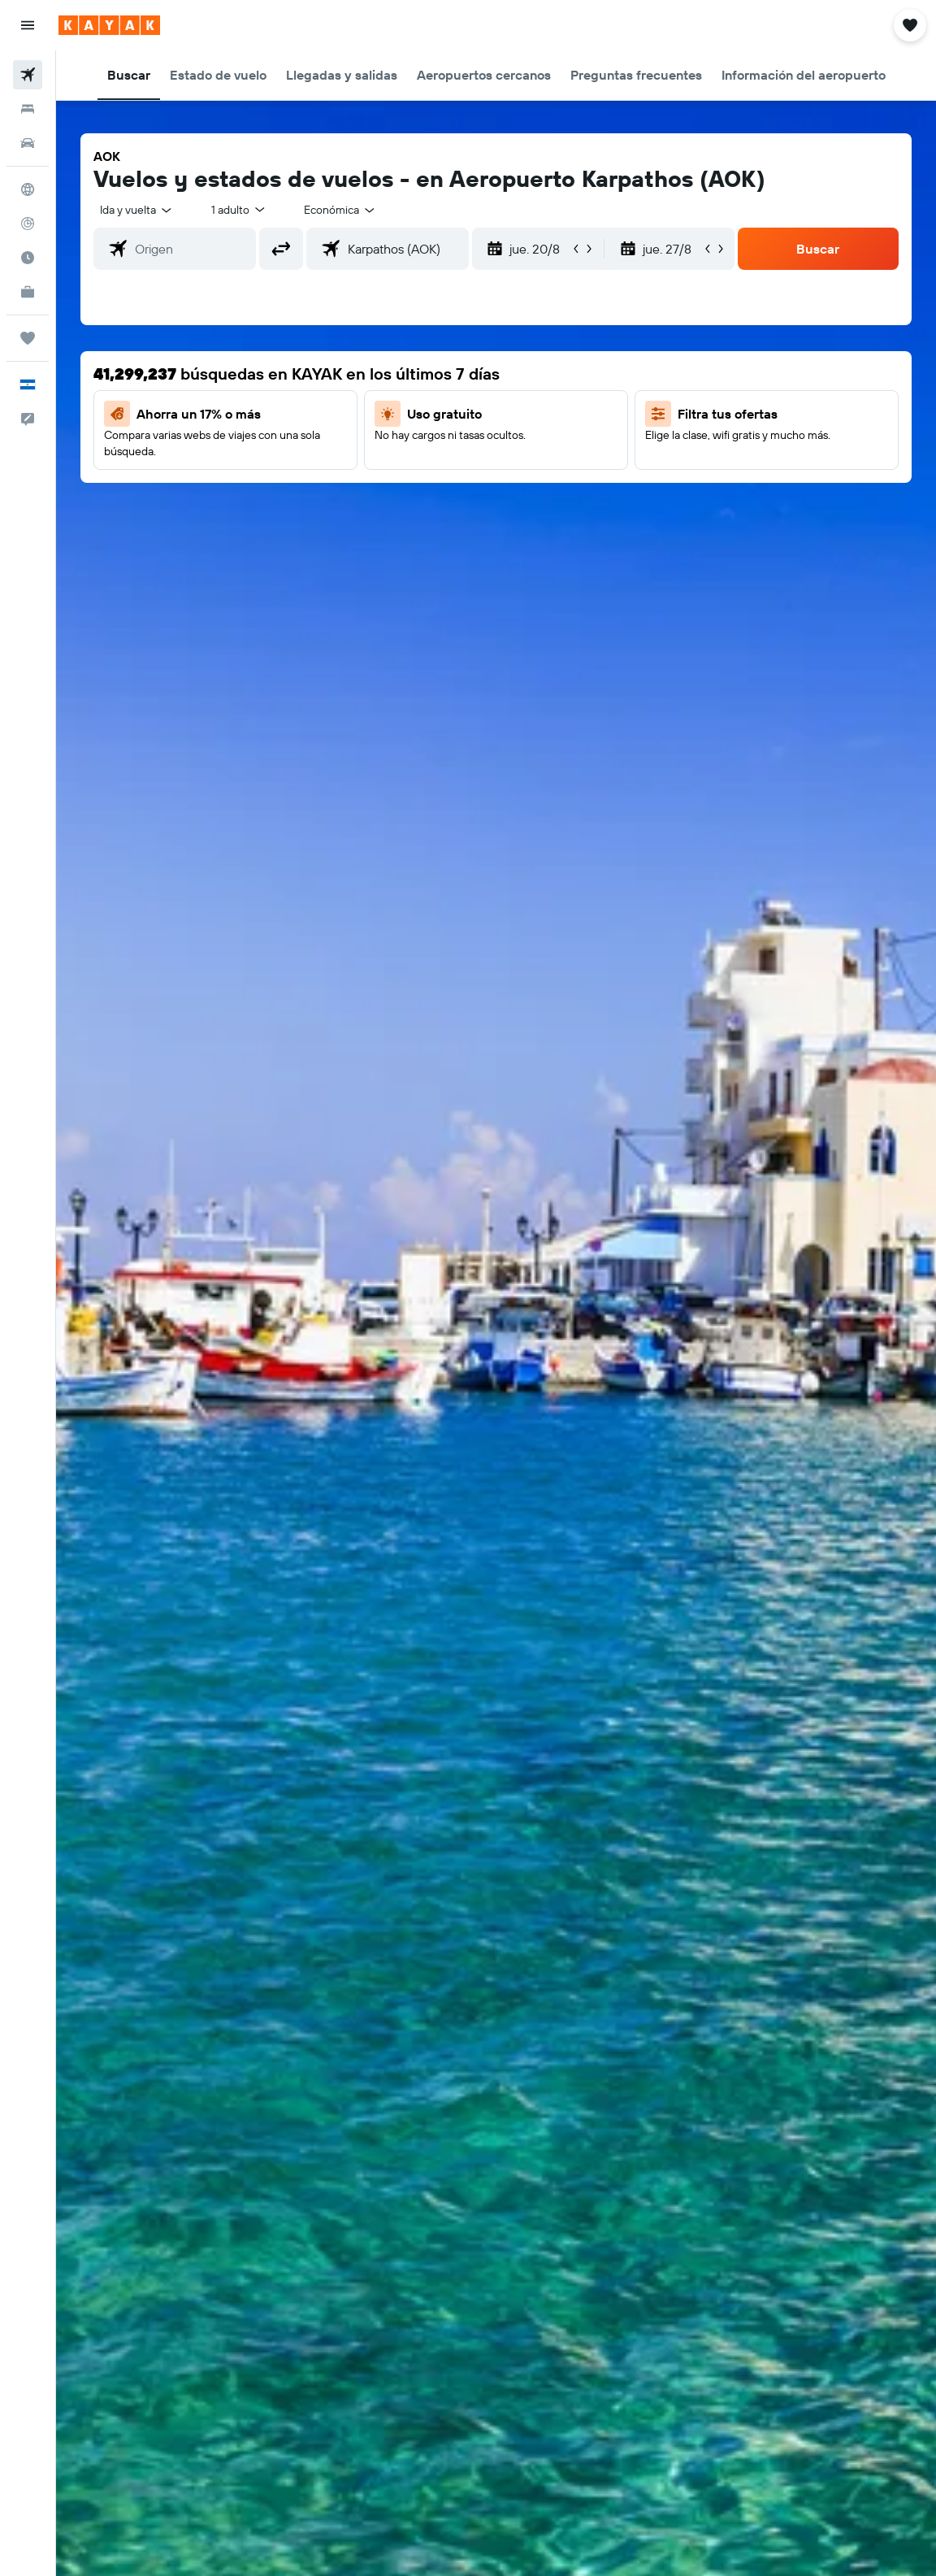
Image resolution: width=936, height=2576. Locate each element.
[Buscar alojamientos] (27, 109)
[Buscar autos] (27, 143)
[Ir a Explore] (27, 189)
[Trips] (27, 338)
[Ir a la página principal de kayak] (109, 25)
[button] (28, 25)
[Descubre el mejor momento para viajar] (27, 257)
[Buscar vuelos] (27, 75)
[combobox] (340, 210)
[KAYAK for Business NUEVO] (27, 292)
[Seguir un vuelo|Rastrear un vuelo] (27, 223)
